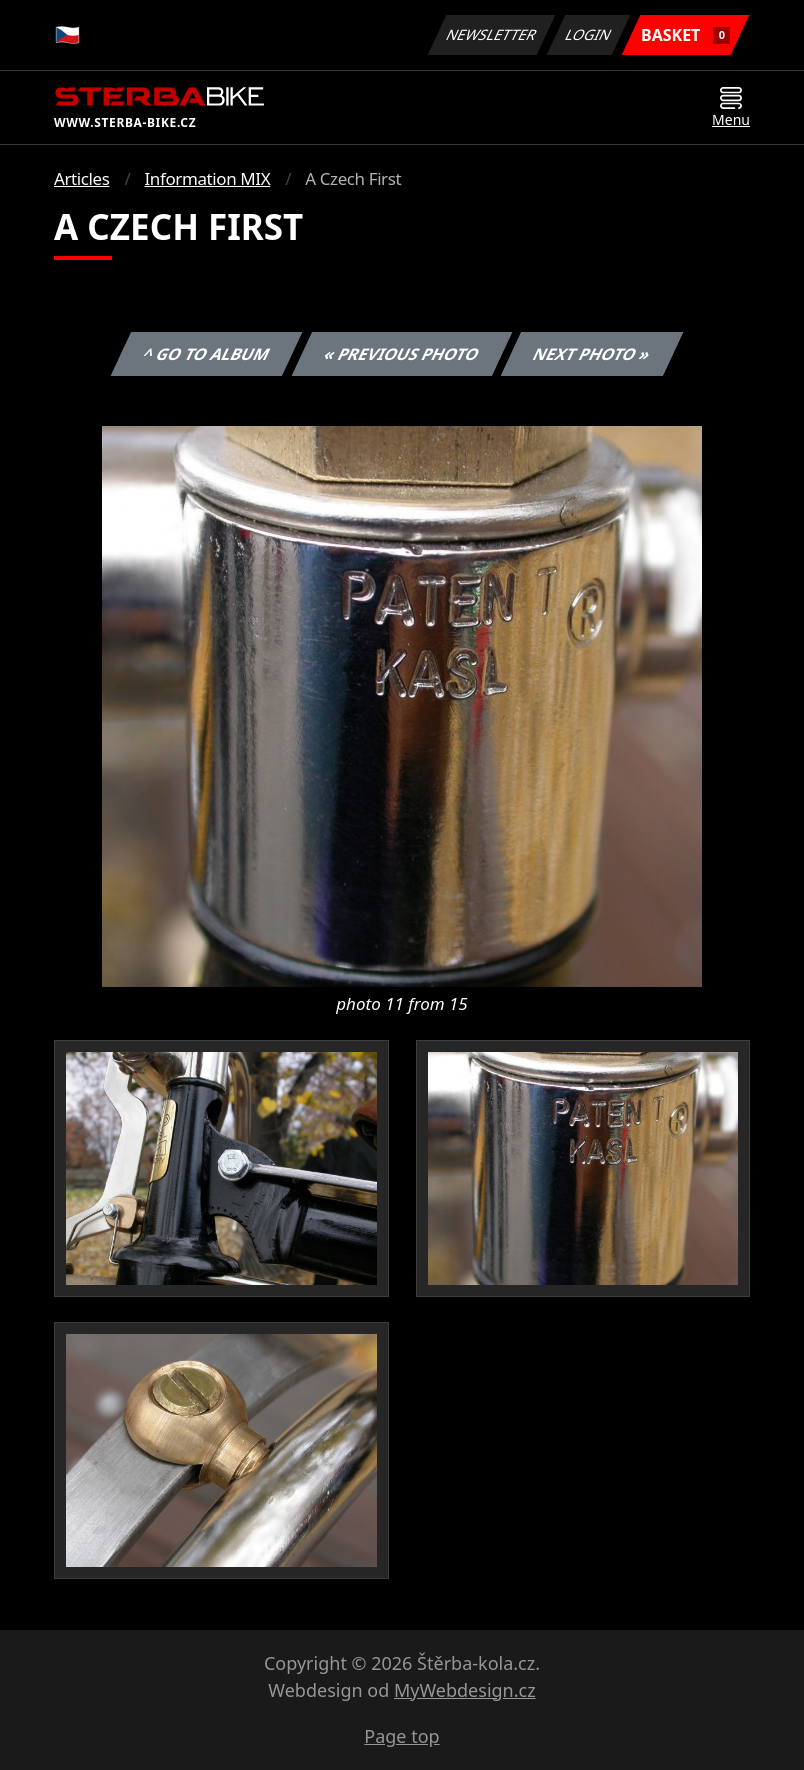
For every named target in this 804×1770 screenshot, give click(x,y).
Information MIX (207, 178)
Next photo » (592, 354)
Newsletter (491, 34)
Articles (81, 178)
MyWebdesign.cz (465, 1690)
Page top (401, 1736)
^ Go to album (206, 354)
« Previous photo (402, 354)
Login (589, 34)
